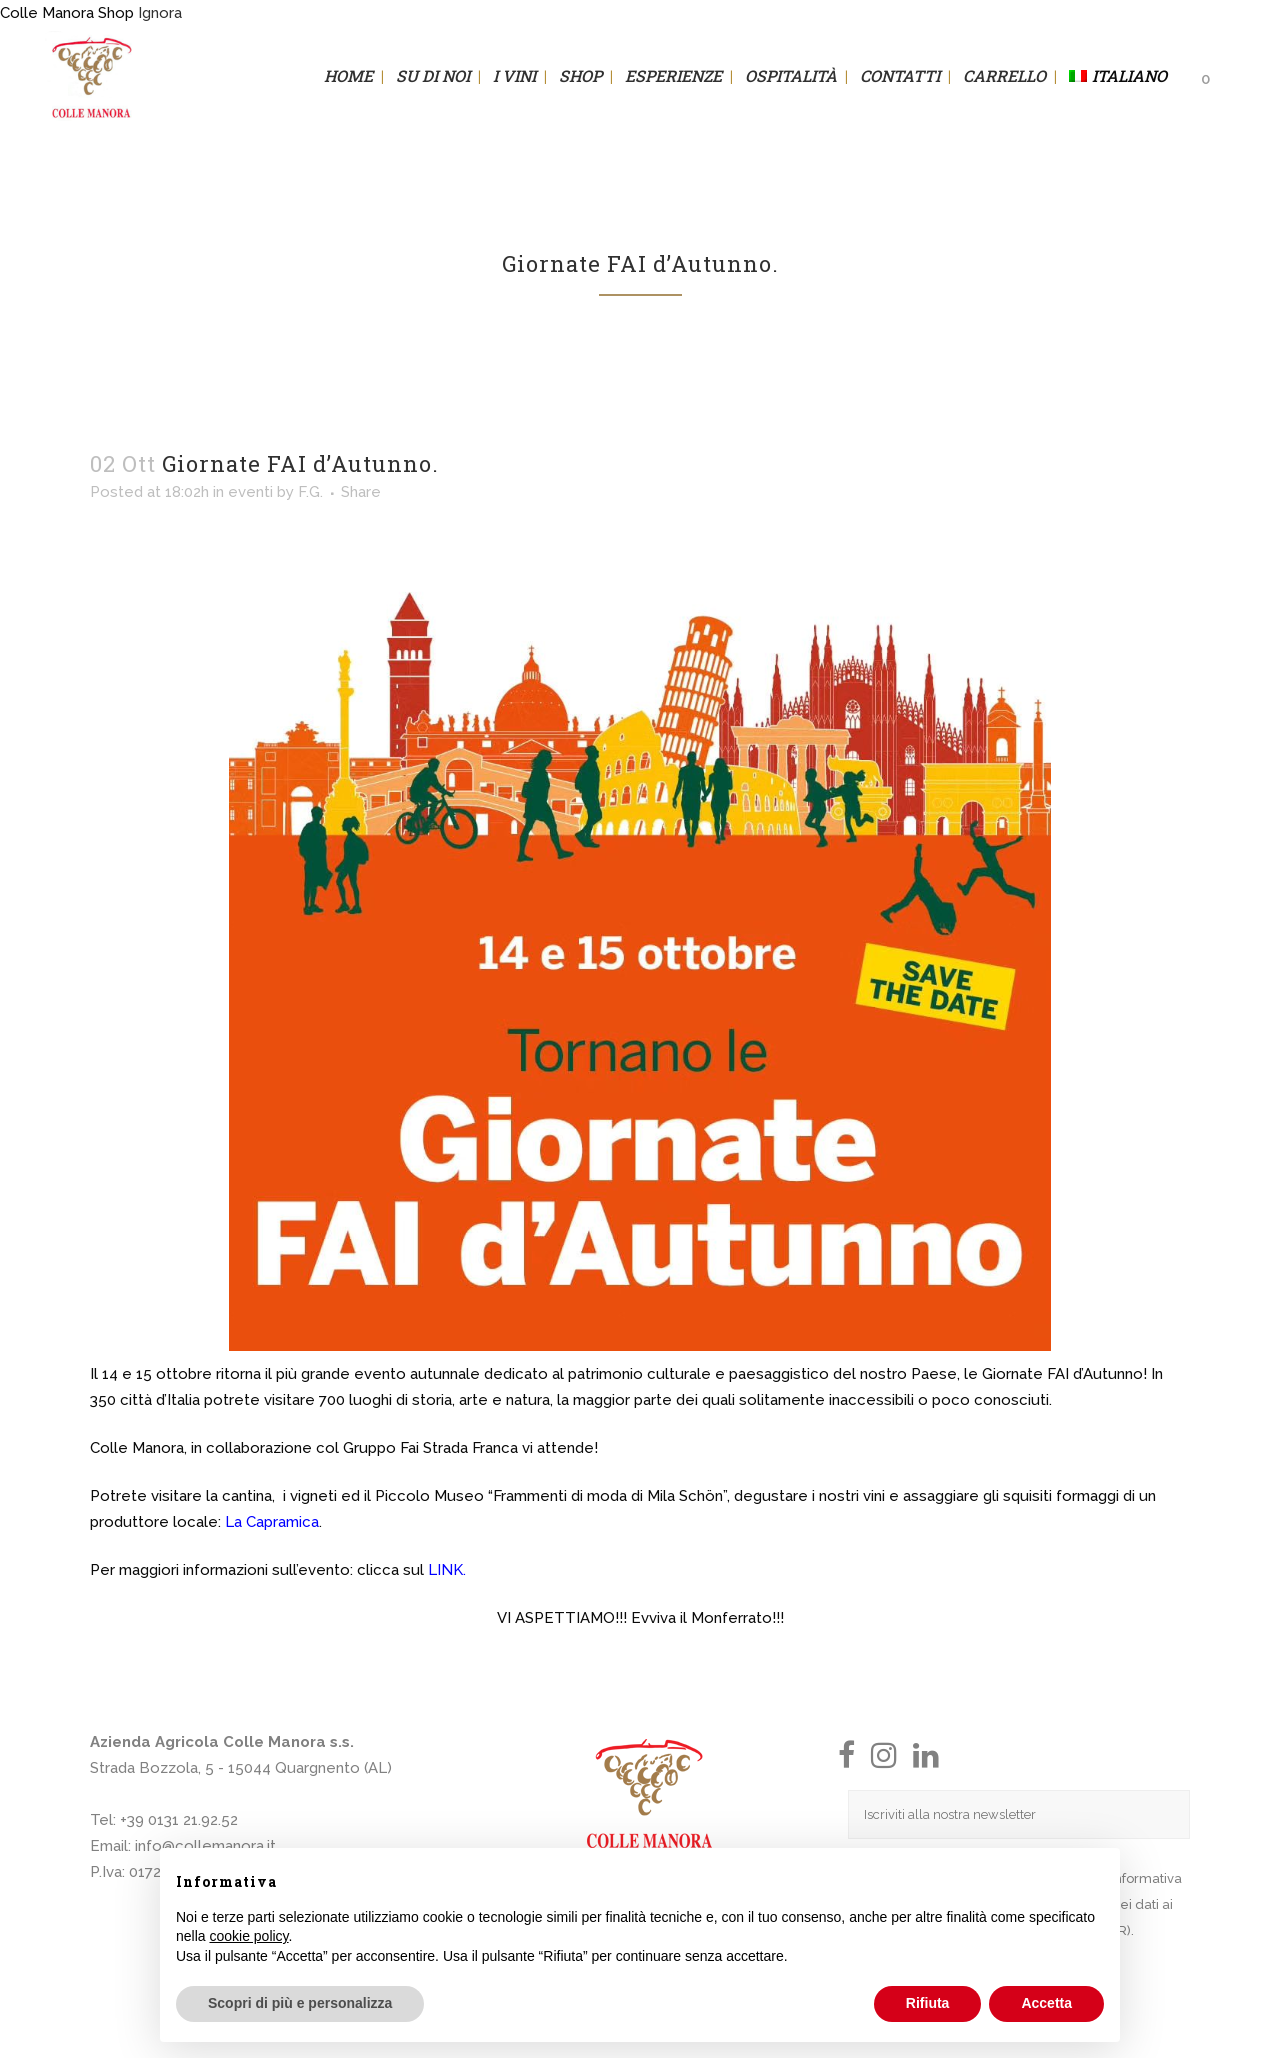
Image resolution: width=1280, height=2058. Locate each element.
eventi (250, 492)
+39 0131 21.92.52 (179, 1820)
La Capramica (270, 1522)
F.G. (310, 492)
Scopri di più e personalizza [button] (300, 2003)
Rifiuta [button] (928, 2003)
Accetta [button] (1046, 2003)
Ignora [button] (160, 13)
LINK (445, 1570)
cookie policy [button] (248, 1936)
